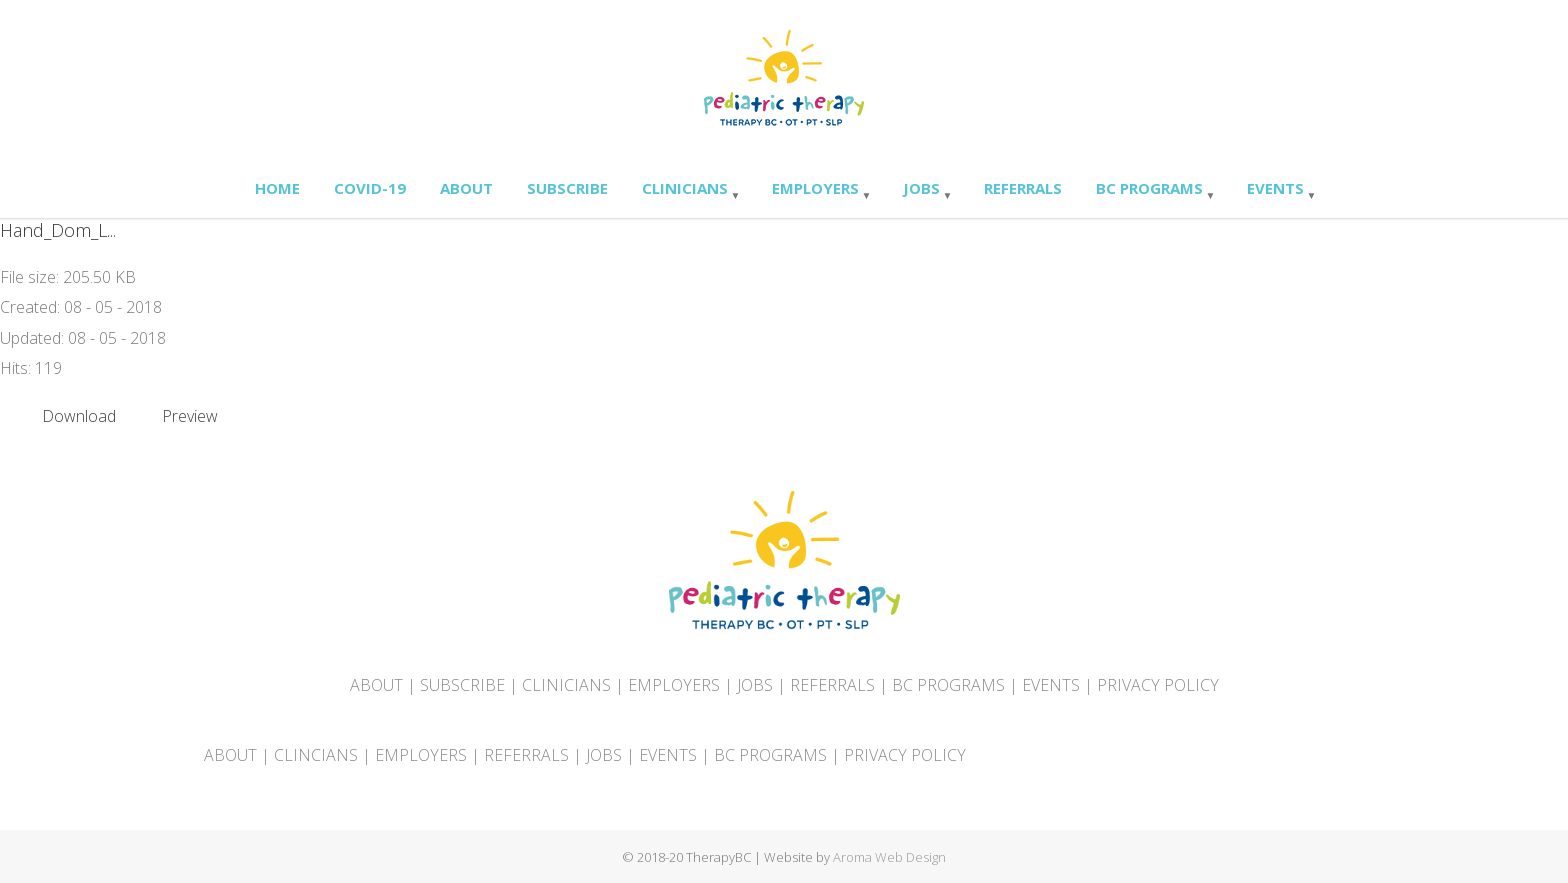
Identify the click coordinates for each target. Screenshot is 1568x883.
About (466, 188)
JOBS (755, 685)
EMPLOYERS (674, 685)
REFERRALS (832, 685)
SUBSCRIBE (462, 685)
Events (1275, 188)
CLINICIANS (566, 685)
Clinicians (685, 188)
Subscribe (567, 188)
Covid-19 (370, 188)
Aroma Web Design (889, 857)
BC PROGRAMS (948, 685)
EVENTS (1051, 685)
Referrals (1023, 188)
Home (277, 188)
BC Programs (1149, 188)
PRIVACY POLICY (1158, 685)
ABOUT (376, 685)
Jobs (921, 188)
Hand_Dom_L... (58, 230)
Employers (815, 188)
